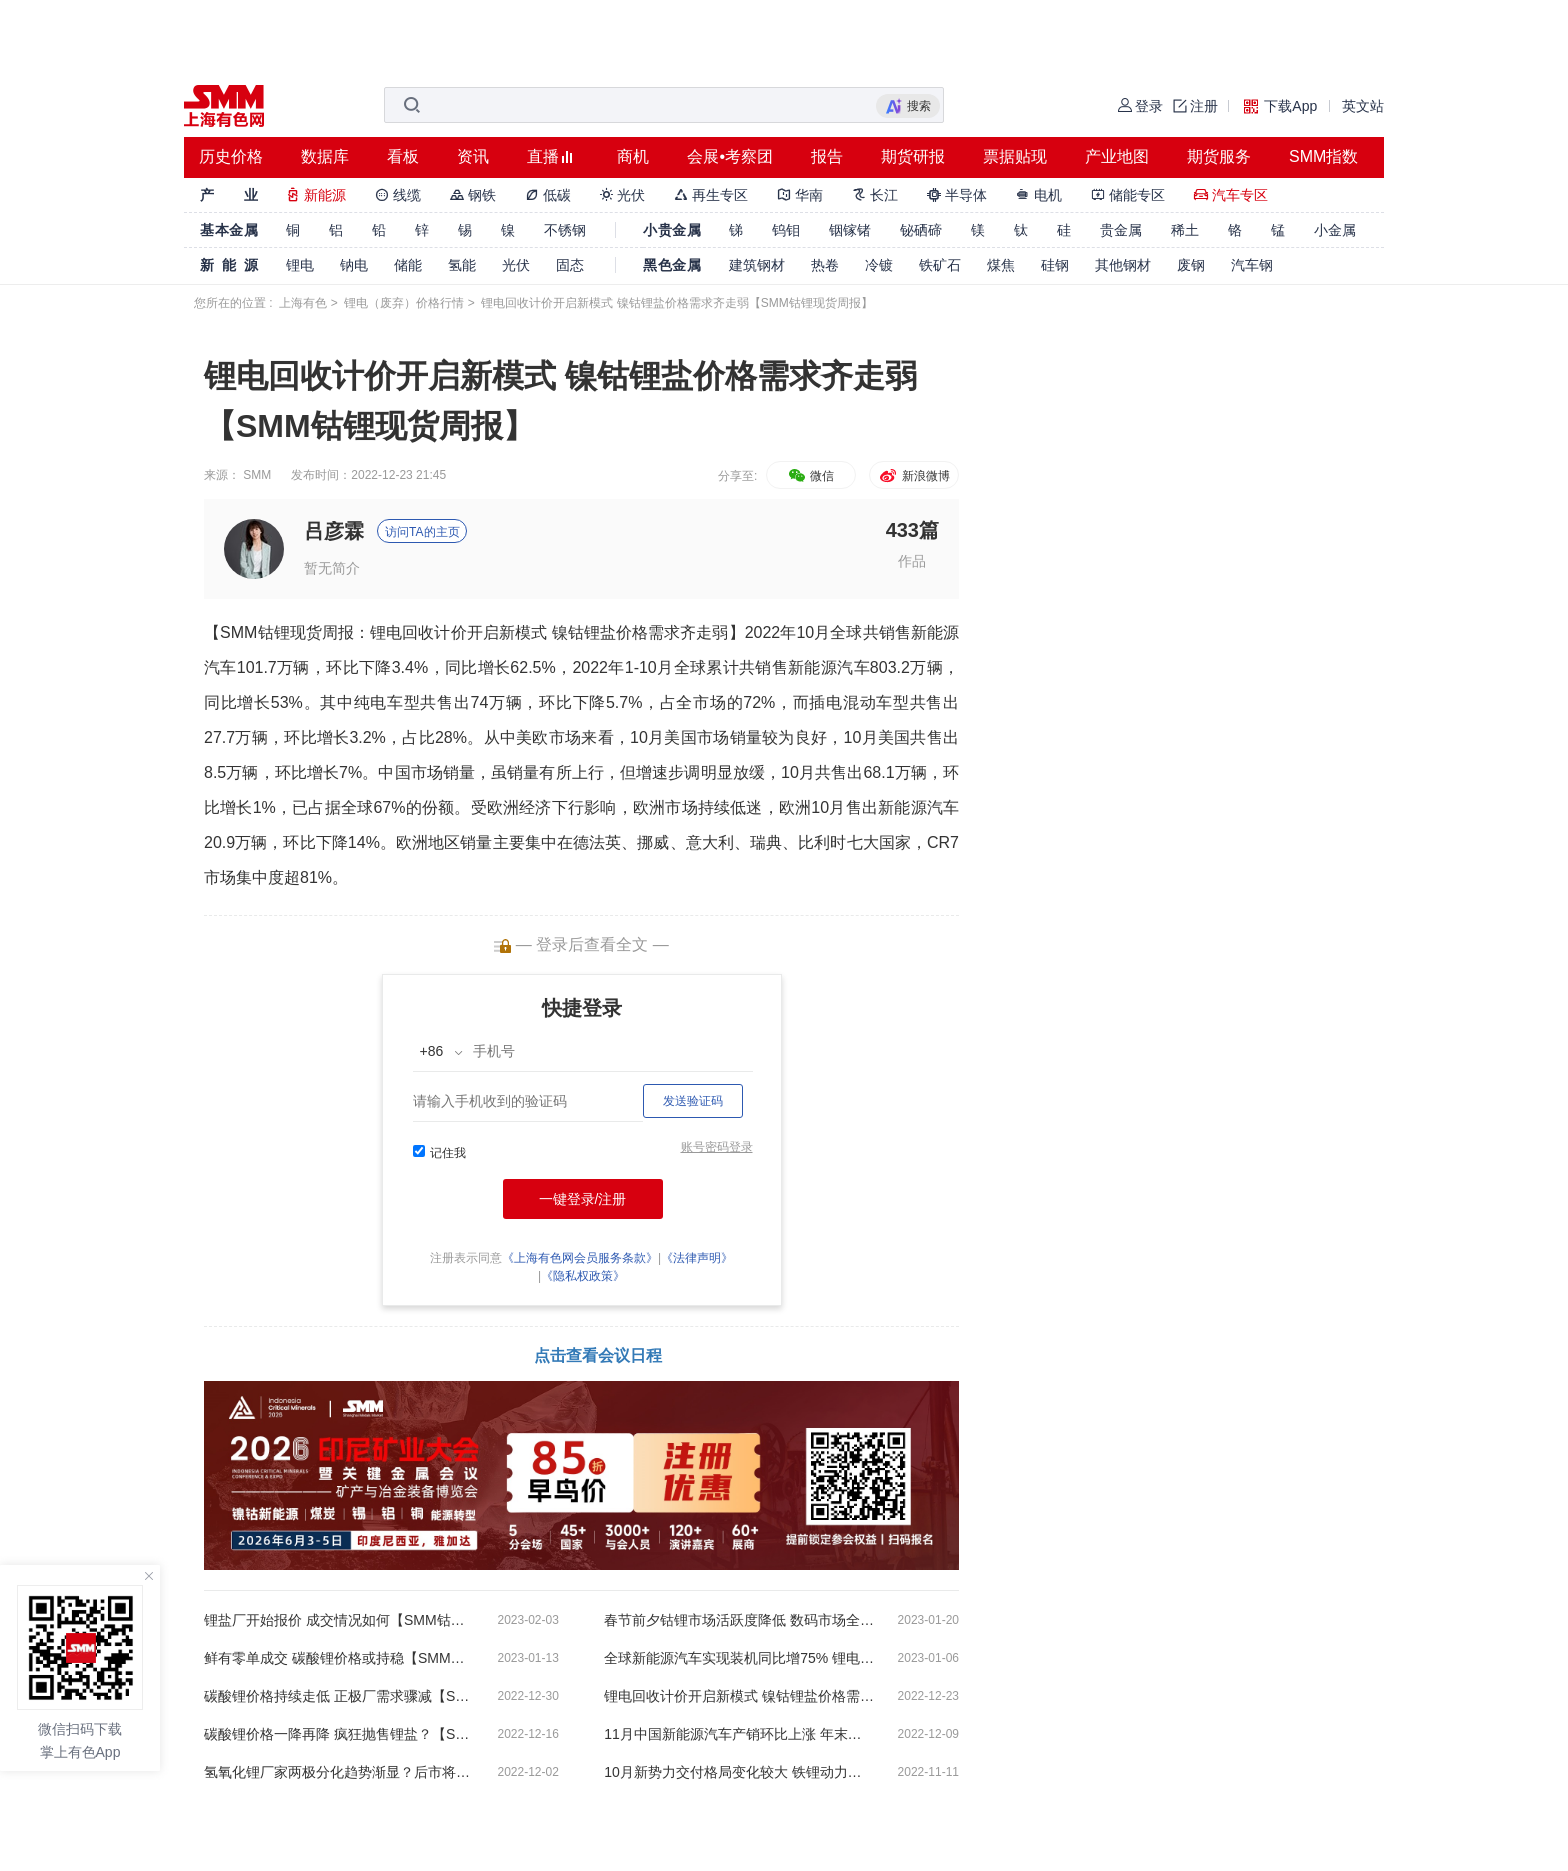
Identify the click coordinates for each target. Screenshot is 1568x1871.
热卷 (825, 265)
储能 (408, 265)
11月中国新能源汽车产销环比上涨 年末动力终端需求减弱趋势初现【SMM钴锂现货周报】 (739, 1734)
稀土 (1185, 230)
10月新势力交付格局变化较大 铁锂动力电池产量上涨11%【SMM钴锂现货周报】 (739, 1772)
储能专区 (1128, 195)
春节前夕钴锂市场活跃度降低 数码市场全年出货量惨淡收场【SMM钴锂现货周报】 (739, 1620)
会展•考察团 (730, 156)
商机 (633, 156)
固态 (570, 265)
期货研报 (913, 156)
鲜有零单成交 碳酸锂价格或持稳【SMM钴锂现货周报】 (339, 1658)
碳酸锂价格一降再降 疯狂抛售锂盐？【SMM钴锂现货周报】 (339, 1734)
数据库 (325, 156)
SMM (257, 475)
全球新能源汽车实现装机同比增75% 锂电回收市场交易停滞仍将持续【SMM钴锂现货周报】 (739, 1658)
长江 (875, 195)
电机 (1039, 195)
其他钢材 (1123, 265)
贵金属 (1121, 230)
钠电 (354, 265)
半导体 (957, 195)
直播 (543, 156)
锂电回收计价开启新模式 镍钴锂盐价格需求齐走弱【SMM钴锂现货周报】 (739, 1696)
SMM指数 (1323, 156)
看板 (403, 156)
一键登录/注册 (583, 1199)
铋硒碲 (921, 230)
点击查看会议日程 (598, 1355)
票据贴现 (1015, 156)
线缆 (398, 195)
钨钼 (786, 230)
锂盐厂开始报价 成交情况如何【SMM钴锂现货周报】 (339, 1620)
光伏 (623, 195)
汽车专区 (1231, 195)
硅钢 (1055, 265)
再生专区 (711, 195)
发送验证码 (693, 1101)
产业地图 (1117, 156)
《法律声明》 (697, 1258)
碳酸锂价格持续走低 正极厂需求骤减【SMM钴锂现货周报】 (339, 1696)
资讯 (473, 156)
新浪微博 (913, 476)
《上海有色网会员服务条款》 (580, 1258)
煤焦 (1001, 265)
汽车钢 (1252, 265)
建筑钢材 (757, 265)
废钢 (1191, 265)
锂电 (300, 265)
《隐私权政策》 (583, 1276)
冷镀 (879, 265)
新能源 (316, 195)
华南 (800, 195)
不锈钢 (565, 230)
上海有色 (303, 303)
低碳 (548, 195)
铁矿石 (940, 265)
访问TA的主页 (422, 532)
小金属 (1335, 230)
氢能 (462, 265)
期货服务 (1219, 156)
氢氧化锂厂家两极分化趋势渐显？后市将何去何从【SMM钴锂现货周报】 (339, 1772)
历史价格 (231, 156)
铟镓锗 (850, 230)
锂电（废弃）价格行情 (404, 303)
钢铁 (473, 195)
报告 (827, 156)
